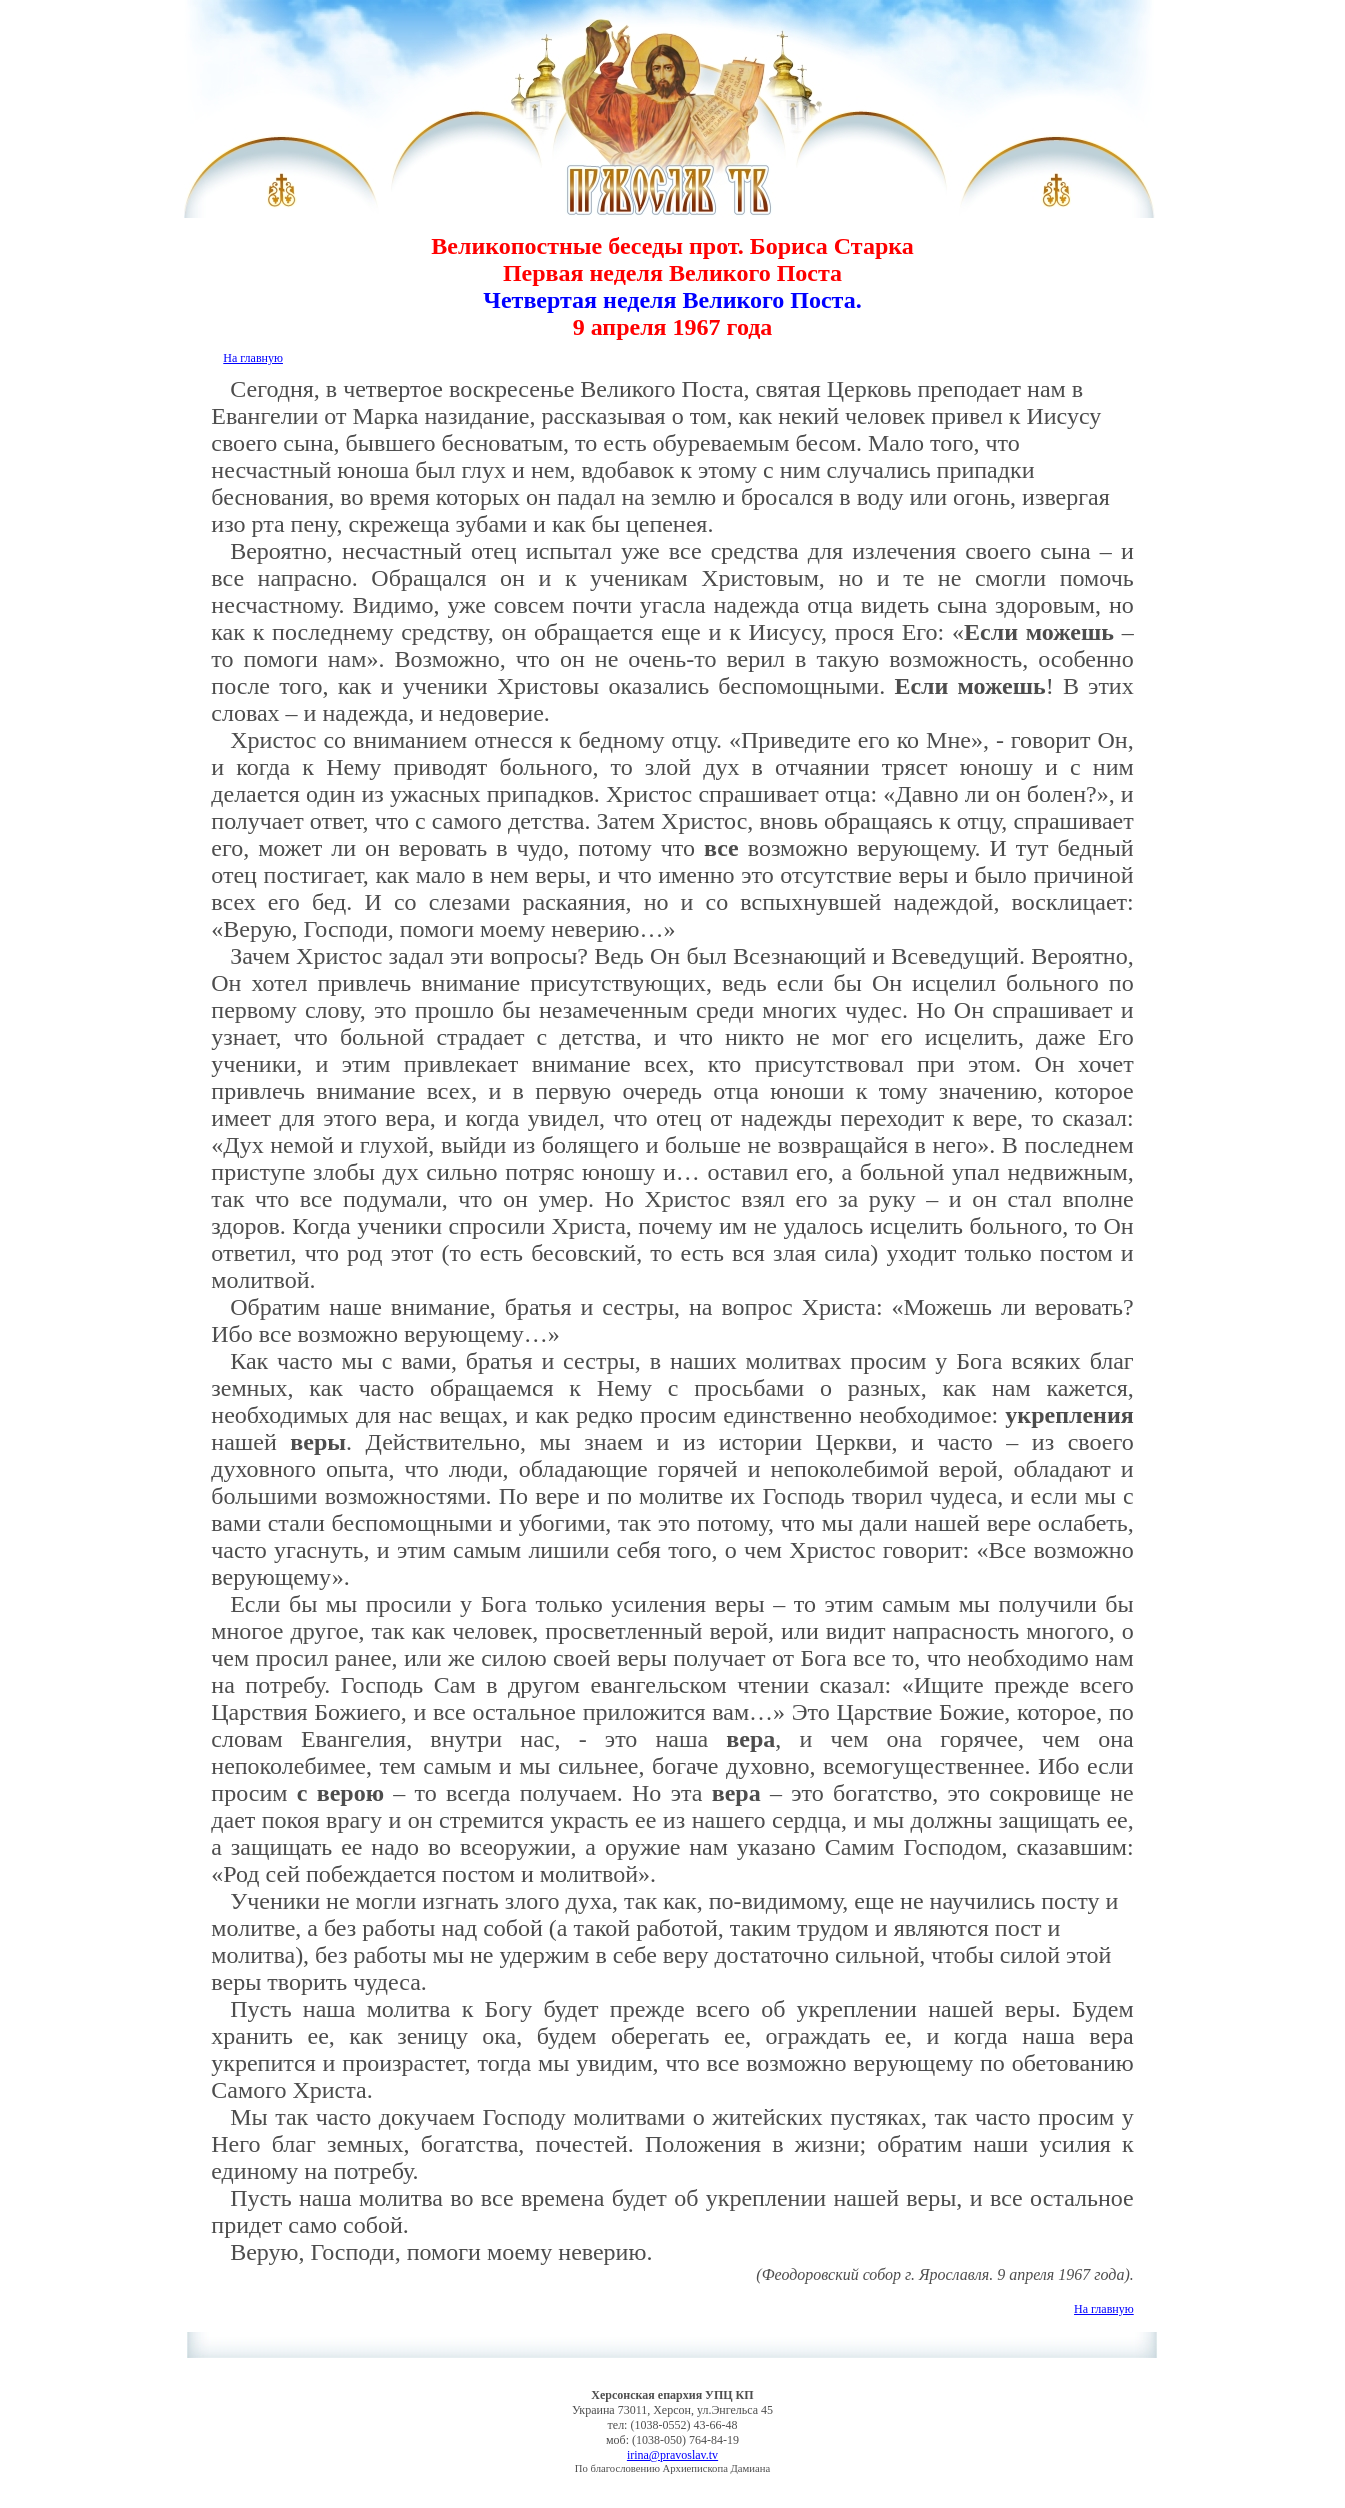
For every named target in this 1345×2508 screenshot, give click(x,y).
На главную (253, 358)
